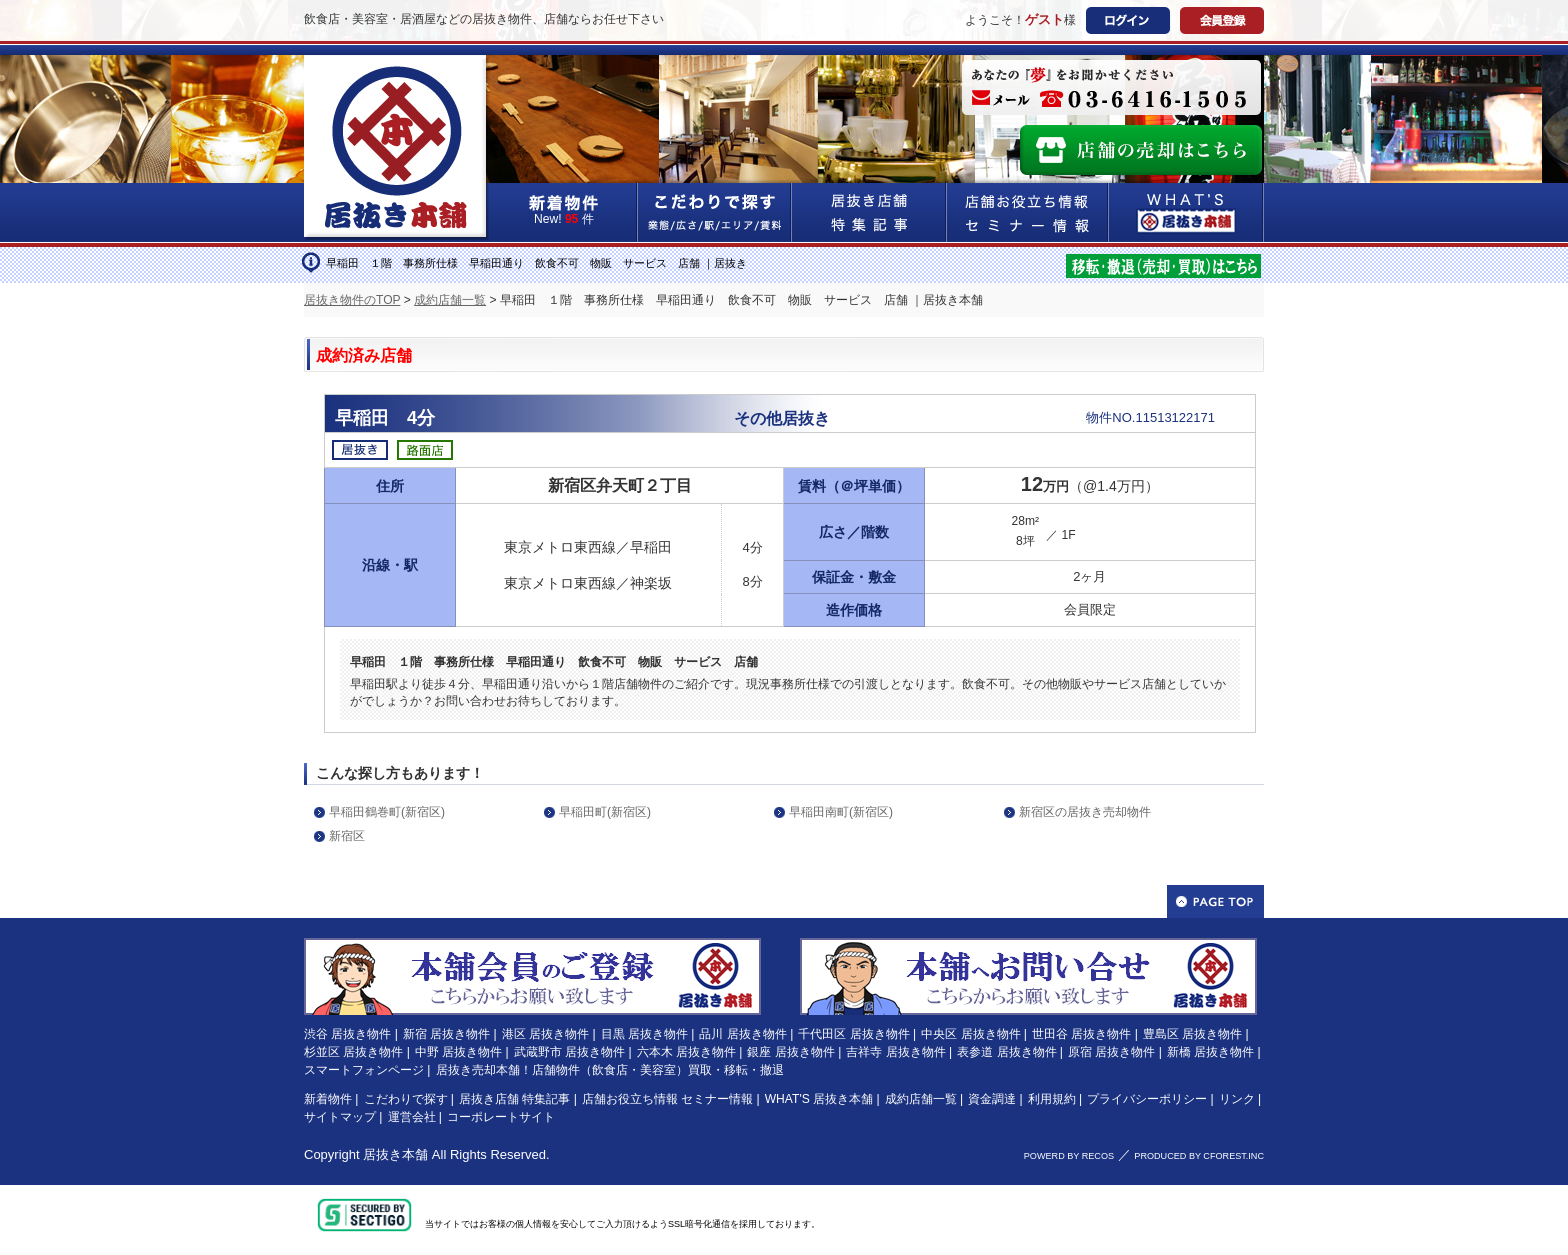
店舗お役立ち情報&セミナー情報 (1028, 212)
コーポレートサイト (501, 1117)
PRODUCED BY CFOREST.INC (1199, 1156)
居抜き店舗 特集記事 (514, 1099)
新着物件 (328, 1099)
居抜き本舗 (395, 1154)
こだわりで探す (715, 212)
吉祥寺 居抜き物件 (895, 1052)
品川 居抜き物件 (742, 1034)
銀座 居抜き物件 (790, 1052)
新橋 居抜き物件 (1210, 1052)
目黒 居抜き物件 (644, 1034)
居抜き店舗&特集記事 (869, 212)
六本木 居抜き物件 (686, 1052)
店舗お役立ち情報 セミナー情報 (667, 1099)
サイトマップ (340, 1117)
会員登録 (1222, 20)
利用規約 (1052, 1099)
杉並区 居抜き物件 (353, 1052)
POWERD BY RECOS (1069, 1156)
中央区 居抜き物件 (970, 1034)
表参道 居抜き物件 (1006, 1052)
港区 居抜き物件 (545, 1034)
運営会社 (412, 1117)
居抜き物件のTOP (352, 300)
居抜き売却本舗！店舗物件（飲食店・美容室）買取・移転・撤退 (610, 1070)
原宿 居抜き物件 (1111, 1052)
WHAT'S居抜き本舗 (1186, 212)
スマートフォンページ (364, 1070)
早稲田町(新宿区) (605, 812)
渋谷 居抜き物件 (347, 1034)
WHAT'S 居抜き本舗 (819, 1099)
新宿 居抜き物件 (446, 1034)
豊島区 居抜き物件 (1192, 1034)
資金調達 (992, 1099)
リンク (1237, 1099)
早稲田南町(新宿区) (841, 812)
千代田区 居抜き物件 (853, 1034)
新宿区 (347, 836)
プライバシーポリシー (1147, 1099)
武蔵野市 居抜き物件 (569, 1052)
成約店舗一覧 (450, 300)
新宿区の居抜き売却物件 (1085, 812)
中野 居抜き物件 (458, 1052)
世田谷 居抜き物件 (1081, 1034)
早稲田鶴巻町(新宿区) (387, 812)
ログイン (1128, 20)
